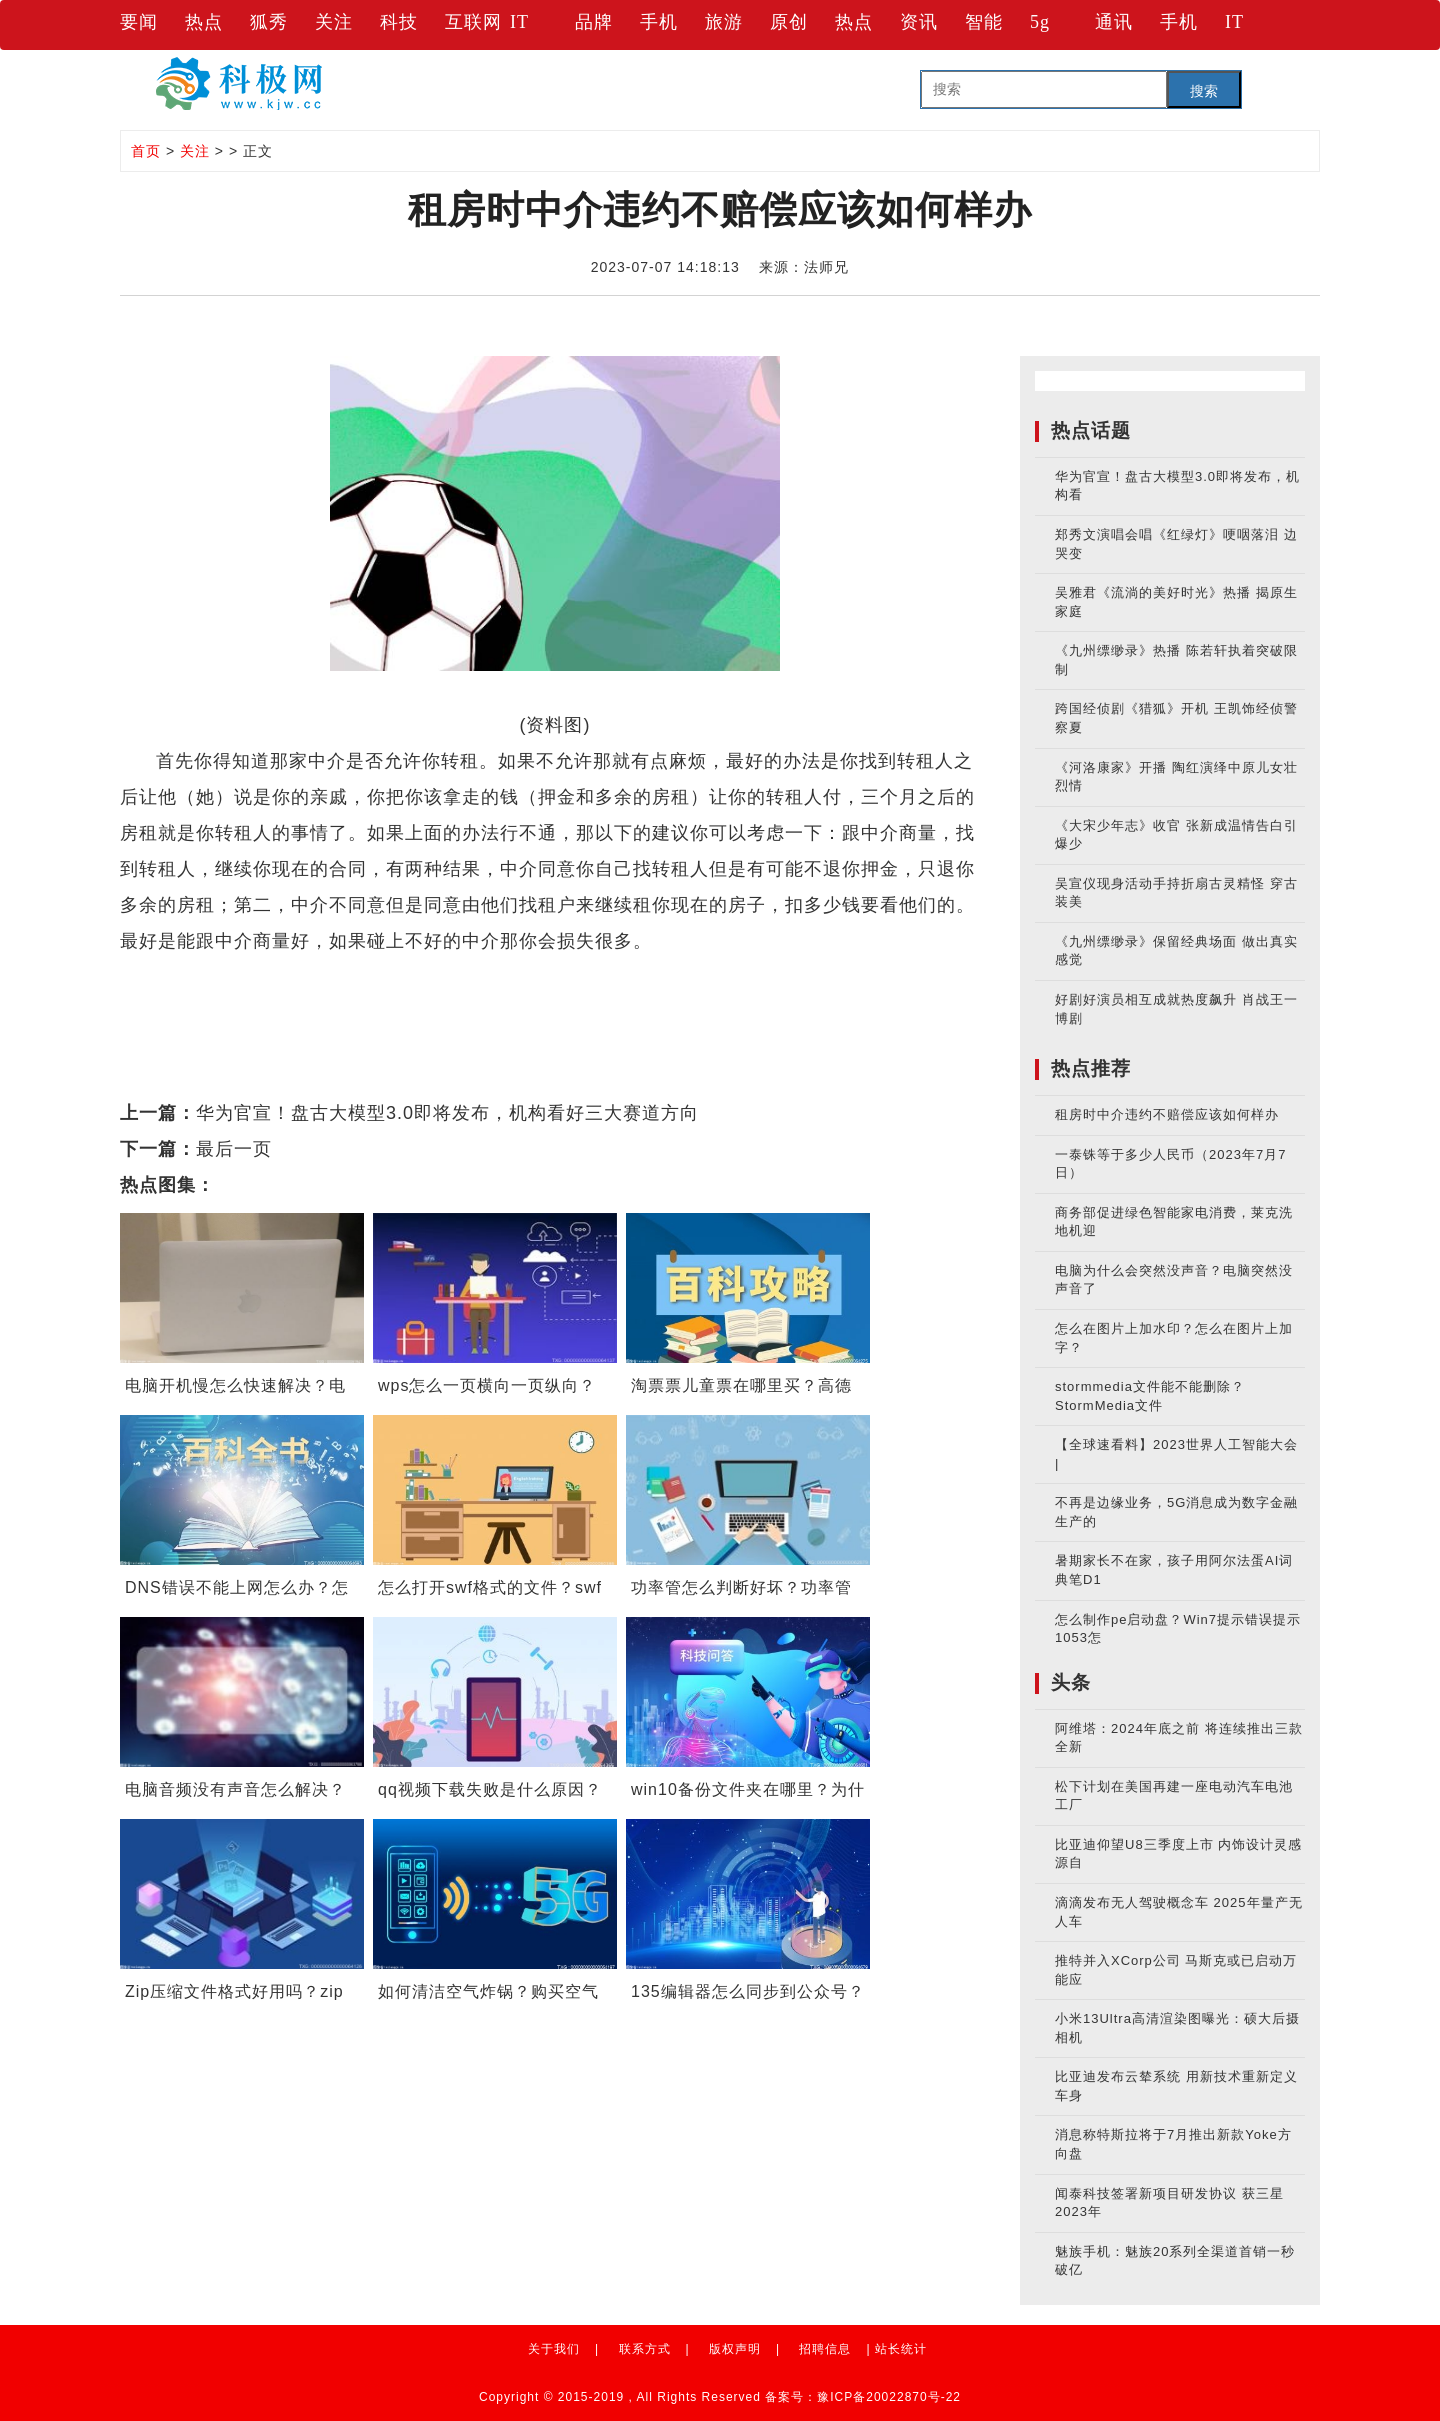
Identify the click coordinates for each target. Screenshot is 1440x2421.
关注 (334, 22)
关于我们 (554, 2349)
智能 (984, 22)
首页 (146, 151)
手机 (659, 22)
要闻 (139, 22)
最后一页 (234, 1149)
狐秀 (269, 22)
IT (519, 22)
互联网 (473, 22)
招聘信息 (825, 2349)
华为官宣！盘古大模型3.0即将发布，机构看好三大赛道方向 (447, 1113)
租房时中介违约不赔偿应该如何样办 (1167, 1114)
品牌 (594, 22)
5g (1040, 22)
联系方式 (645, 2349)
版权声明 (735, 2349)
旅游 (724, 22)
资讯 (919, 22)
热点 (204, 22)
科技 (399, 22)
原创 (789, 22)
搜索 (1204, 91)
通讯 (1114, 22)
